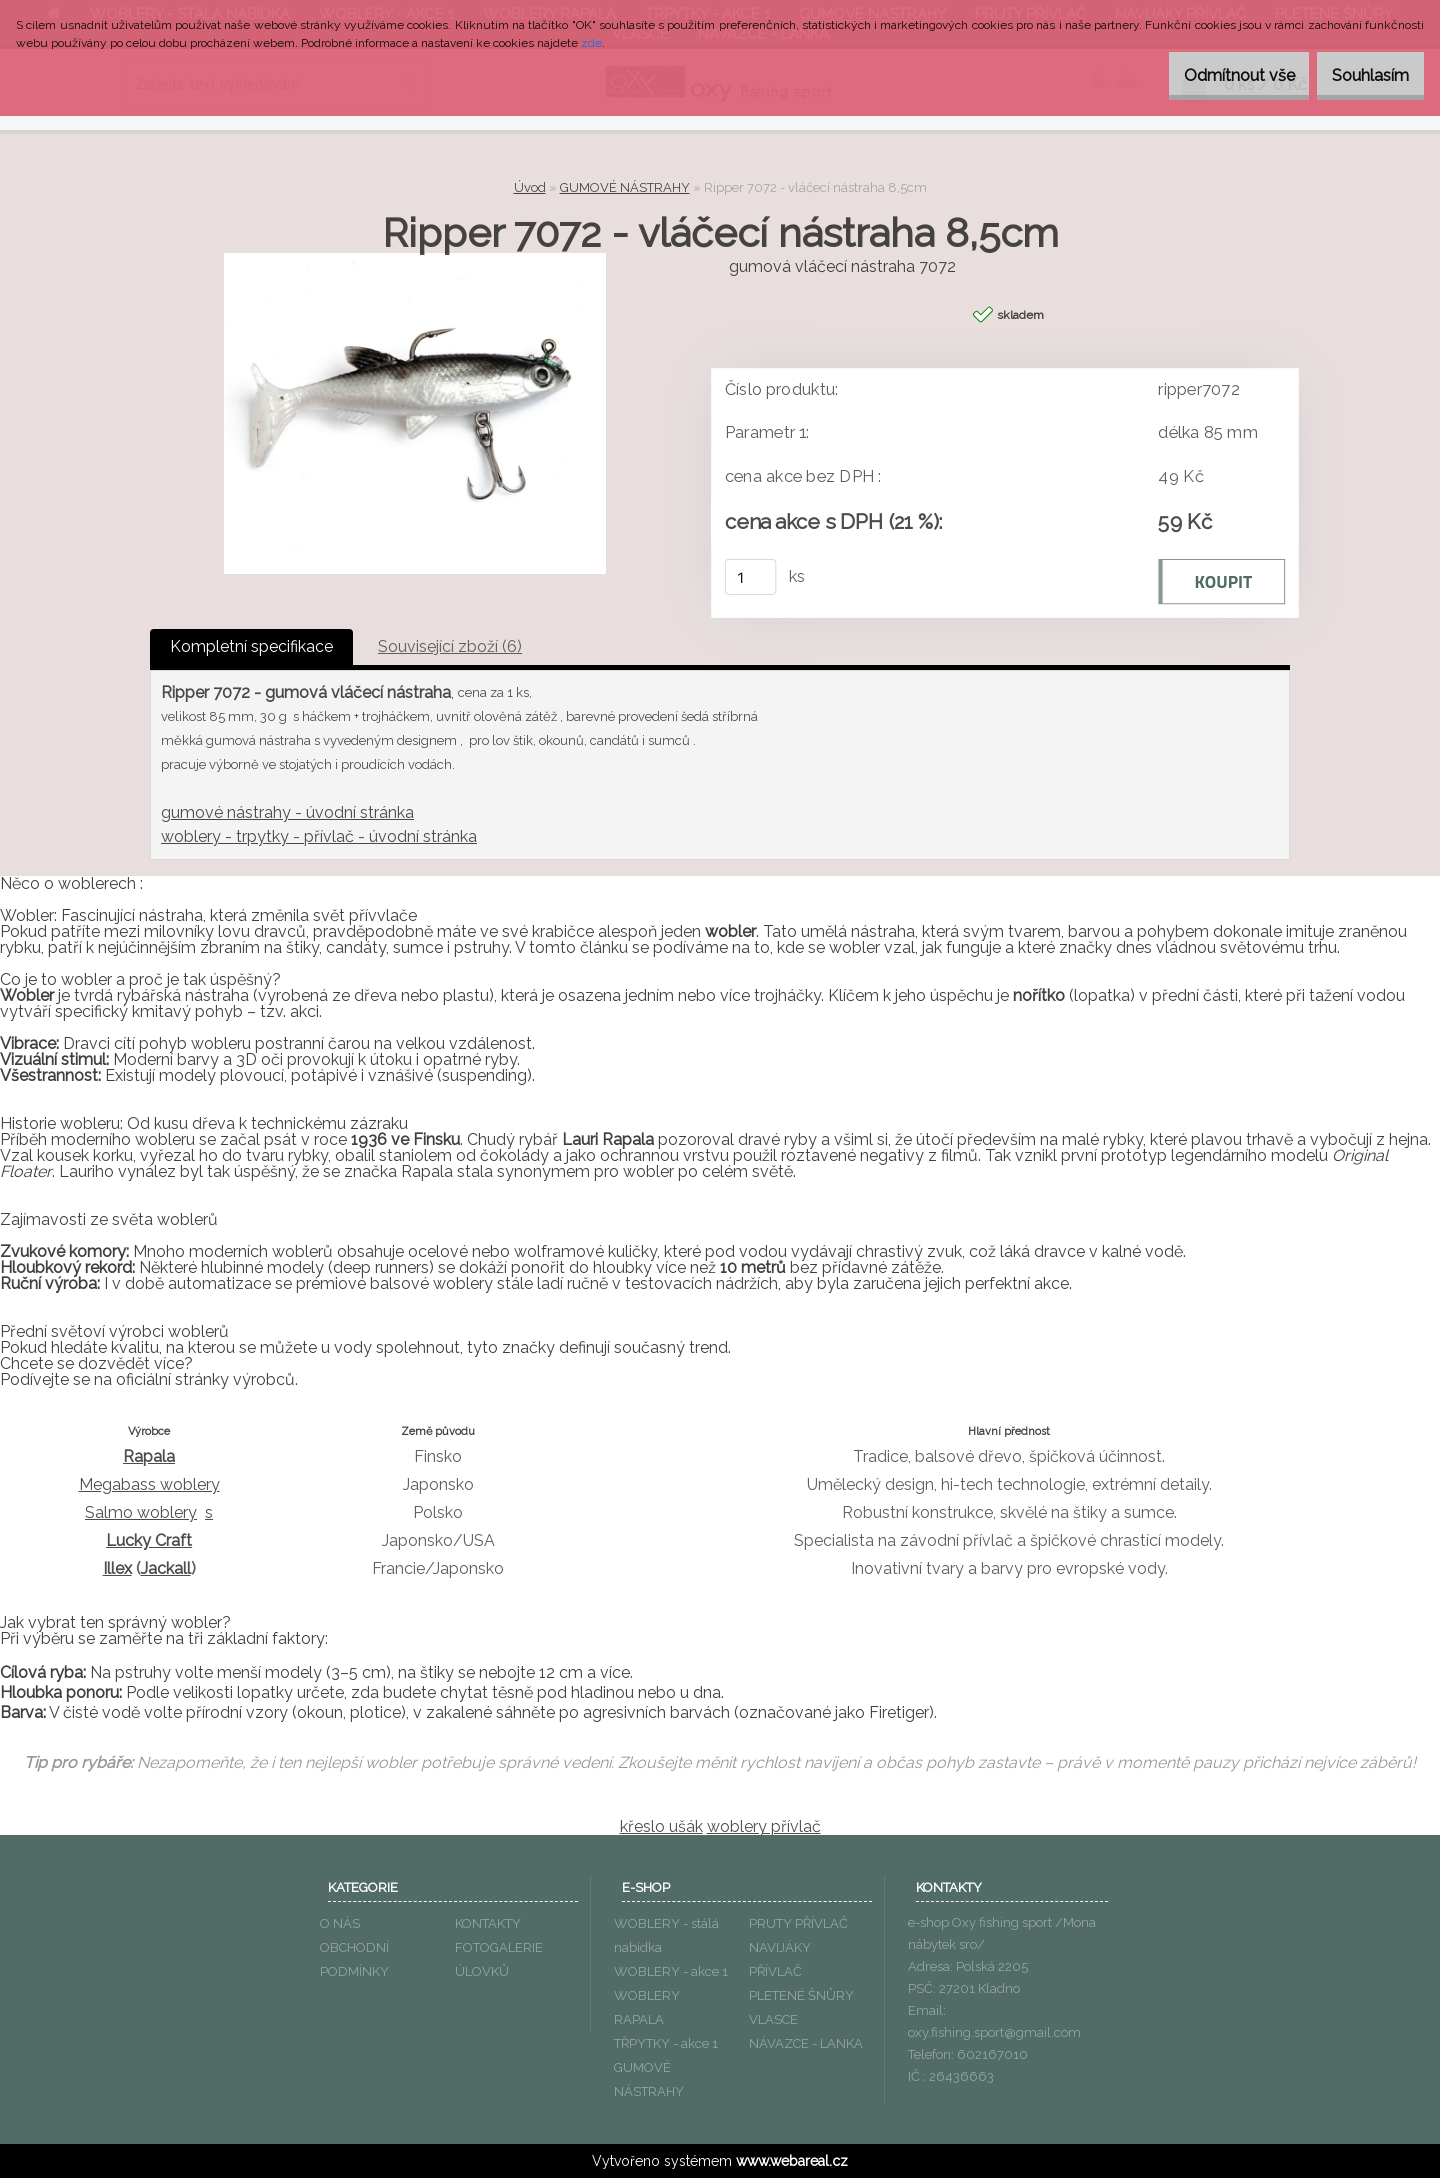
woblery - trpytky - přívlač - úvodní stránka (319, 837)
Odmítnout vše (1208, 75)
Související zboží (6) (450, 647)
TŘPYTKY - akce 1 (666, 2044)
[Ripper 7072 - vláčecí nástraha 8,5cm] (415, 260)
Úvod (530, 187)
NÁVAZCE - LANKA (806, 2044)
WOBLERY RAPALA (647, 2008)
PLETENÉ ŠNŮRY (801, 1996)
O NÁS (340, 1924)
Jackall (166, 1569)
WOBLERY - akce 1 (671, 1972)
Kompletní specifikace (251, 647)
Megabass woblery (149, 1485)
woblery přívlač (764, 1827)
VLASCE (773, 2020)
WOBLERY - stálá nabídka (666, 1936)
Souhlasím (1360, 75)
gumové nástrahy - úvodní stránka (287, 813)
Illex (117, 1569)
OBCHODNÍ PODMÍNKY (354, 1960)
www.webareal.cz (792, 2162)
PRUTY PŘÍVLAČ (798, 1924)
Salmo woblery (141, 1513)
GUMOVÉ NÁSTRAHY (625, 187)
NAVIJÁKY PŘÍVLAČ (780, 1960)
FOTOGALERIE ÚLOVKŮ (499, 1960)
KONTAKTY (488, 1924)
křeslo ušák (661, 1827)
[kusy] (751, 578)
